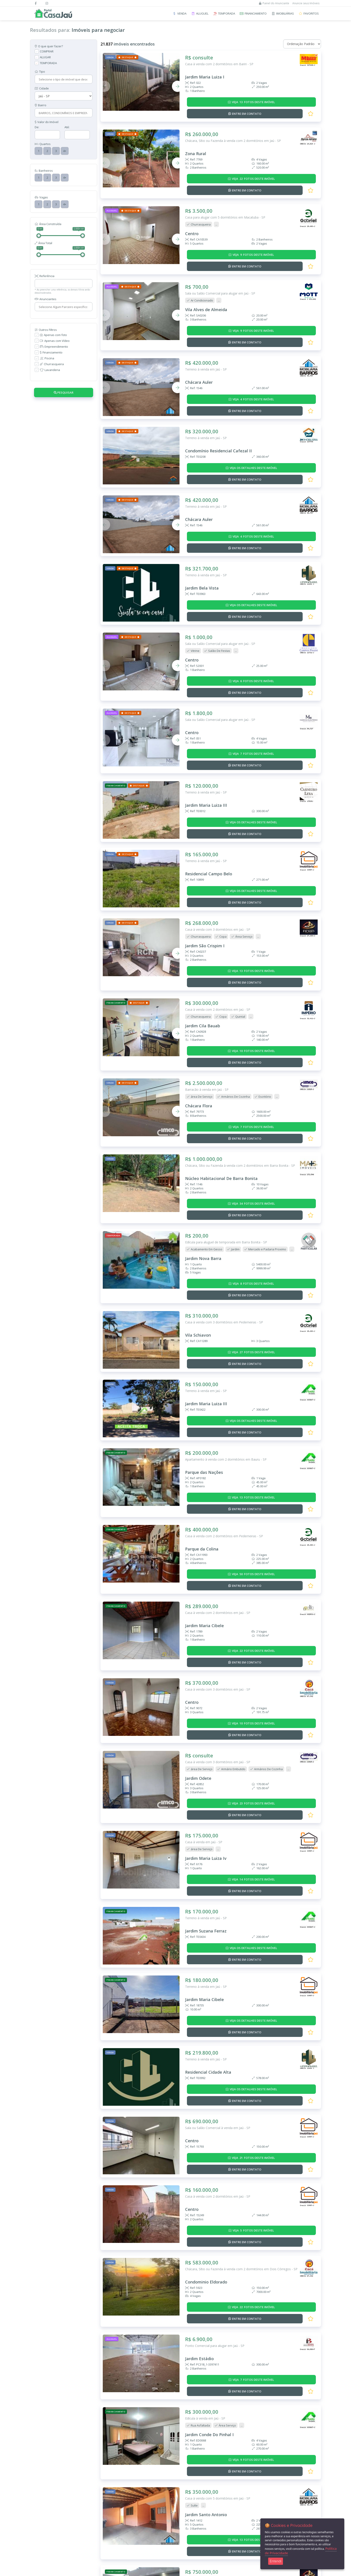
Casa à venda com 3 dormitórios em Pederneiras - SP (224, 1217)
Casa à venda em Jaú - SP (203, 1691)
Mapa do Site (94, 2526)
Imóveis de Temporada (45, 2498)
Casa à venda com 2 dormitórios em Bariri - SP (219, 64)
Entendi (275, 2561)
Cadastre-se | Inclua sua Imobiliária (109, 2503)
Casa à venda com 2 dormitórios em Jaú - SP (217, 945)
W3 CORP (193, 2571)
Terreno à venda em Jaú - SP (206, 335)
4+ (64, 151)
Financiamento (51, 352)
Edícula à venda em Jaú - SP (205, 2233)
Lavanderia (50, 370)
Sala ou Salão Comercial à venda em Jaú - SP (217, 1962)
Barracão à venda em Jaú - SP (207, 1013)
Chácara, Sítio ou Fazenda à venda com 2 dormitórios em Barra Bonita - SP (240, 1081)
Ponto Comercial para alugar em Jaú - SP (214, 2165)
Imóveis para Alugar (43, 2492)
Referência (44, 276)
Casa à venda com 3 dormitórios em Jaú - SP (217, 876)
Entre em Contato (42, 2520)
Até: (67, 127)
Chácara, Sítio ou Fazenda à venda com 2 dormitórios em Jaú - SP (233, 132)
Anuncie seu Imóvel (98, 2498)
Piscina (47, 358)
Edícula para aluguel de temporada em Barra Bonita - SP (226, 1148)
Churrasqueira (52, 364)
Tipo (40, 71)
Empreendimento (54, 347)
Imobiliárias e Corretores (47, 2514)
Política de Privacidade (102, 2520)
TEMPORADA (48, 63)
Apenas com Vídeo (55, 341)
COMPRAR (47, 51)
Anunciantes (45, 299)
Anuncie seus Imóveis (305, 3)
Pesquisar (63, 392)
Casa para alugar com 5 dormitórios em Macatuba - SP (225, 199)
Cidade (42, 88)
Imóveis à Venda (41, 2486)
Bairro (40, 105)
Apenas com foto (53, 335)
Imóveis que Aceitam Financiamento (54, 2509)
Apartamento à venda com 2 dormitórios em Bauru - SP (226, 1352)
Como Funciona (95, 2509)
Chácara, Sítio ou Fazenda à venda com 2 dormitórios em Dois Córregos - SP (241, 2097)
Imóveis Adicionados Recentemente (54, 2503)
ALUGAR (45, 57)
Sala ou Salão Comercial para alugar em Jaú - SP (220, 267)
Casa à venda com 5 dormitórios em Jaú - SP (217, 2301)
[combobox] (63, 79)
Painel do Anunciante (274, 3)
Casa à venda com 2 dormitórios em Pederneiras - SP (224, 1420)
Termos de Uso (96, 2514)
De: (37, 127)
